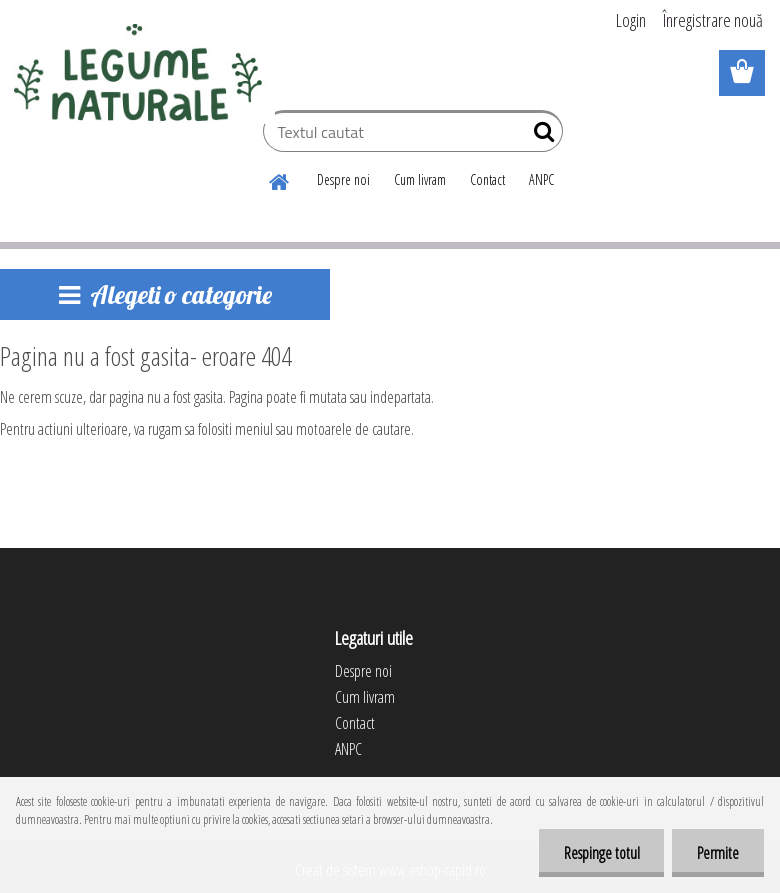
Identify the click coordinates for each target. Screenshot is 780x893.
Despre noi (343, 179)
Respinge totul (601, 853)
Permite (718, 853)
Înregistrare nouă (713, 20)
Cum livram (420, 179)
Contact (487, 179)
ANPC (541, 179)
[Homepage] (280, 179)
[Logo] (137, 74)
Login (631, 20)
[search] (539, 136)
